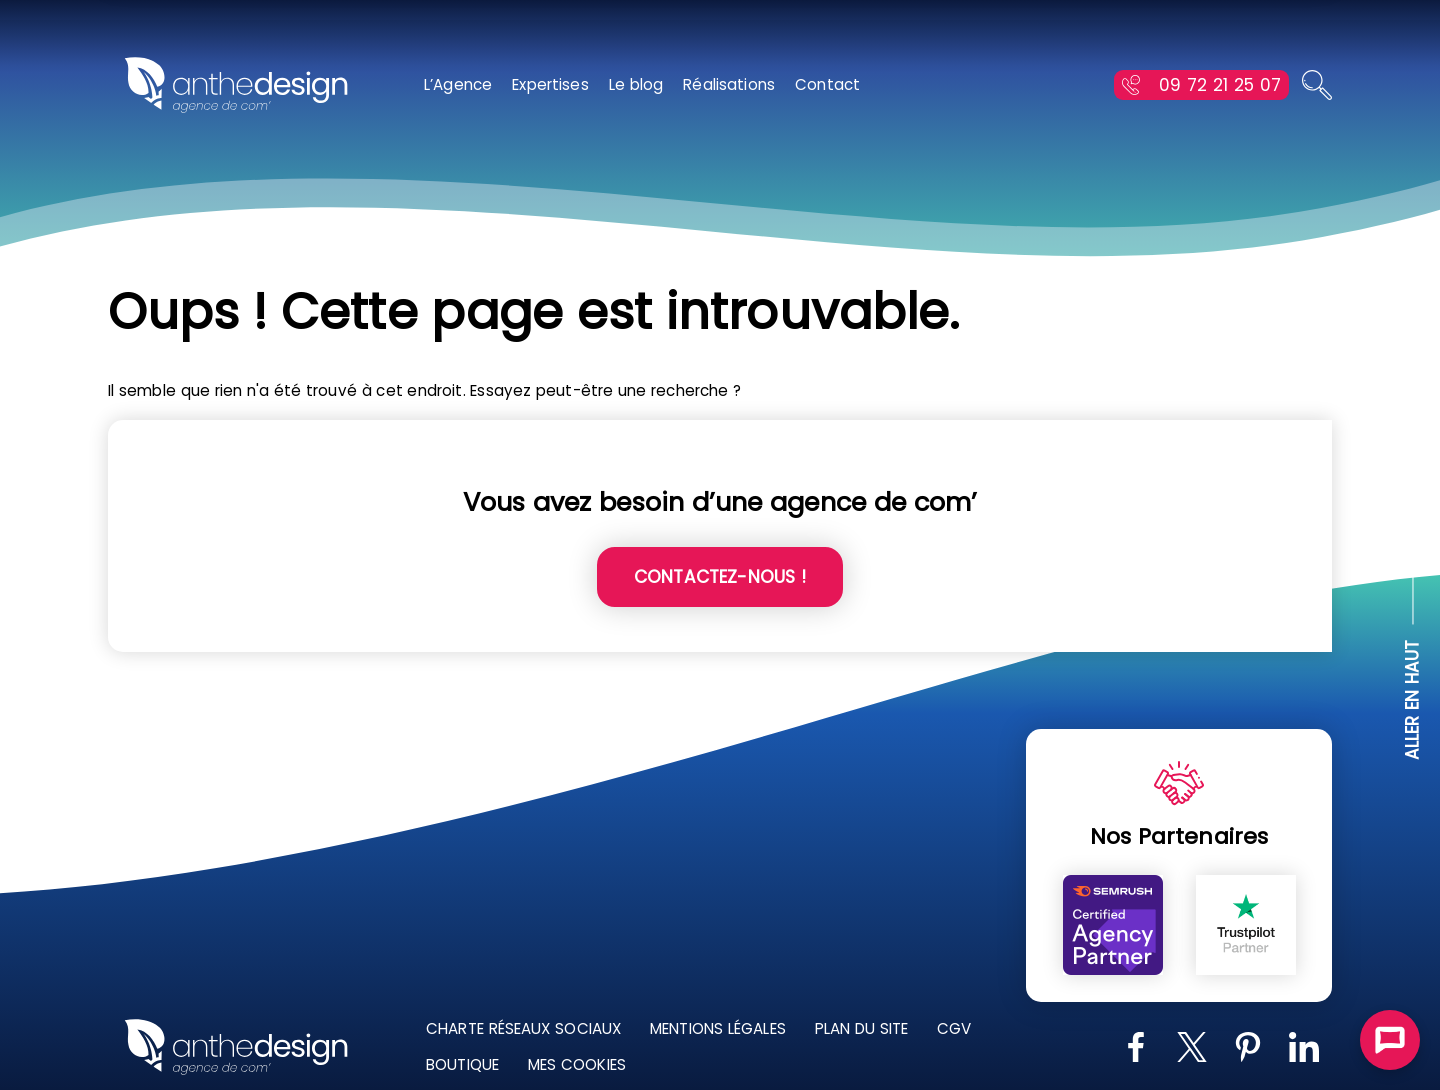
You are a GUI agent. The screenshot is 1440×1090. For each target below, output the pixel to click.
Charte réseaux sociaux (526, 1028)
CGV (956, 1028)
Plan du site (864, 1028)
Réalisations (729, 84)
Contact (827, 84)
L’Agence (458, 84)
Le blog (636, 84)
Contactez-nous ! (720, 577)
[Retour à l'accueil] (236, 85)
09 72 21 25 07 (1220, 85)
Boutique (465, 1064)
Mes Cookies (579, 1064)
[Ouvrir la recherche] (1317, 85)
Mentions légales (720, 1028)
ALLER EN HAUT (1413, 700)
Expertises (550, 84)
